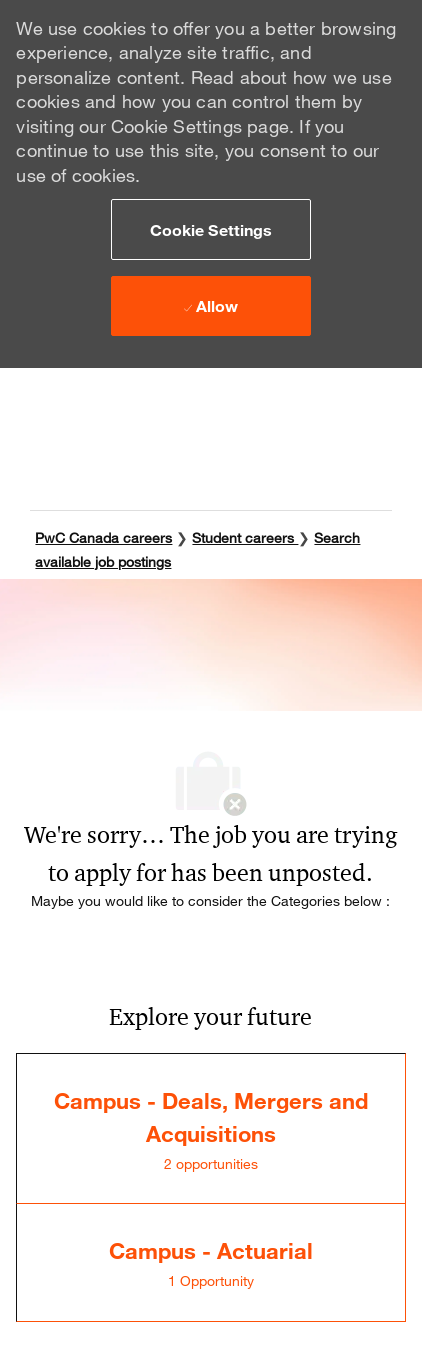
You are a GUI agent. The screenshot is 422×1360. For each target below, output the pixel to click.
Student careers (245, 537)
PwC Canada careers (103, 537)
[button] (211, 229)
